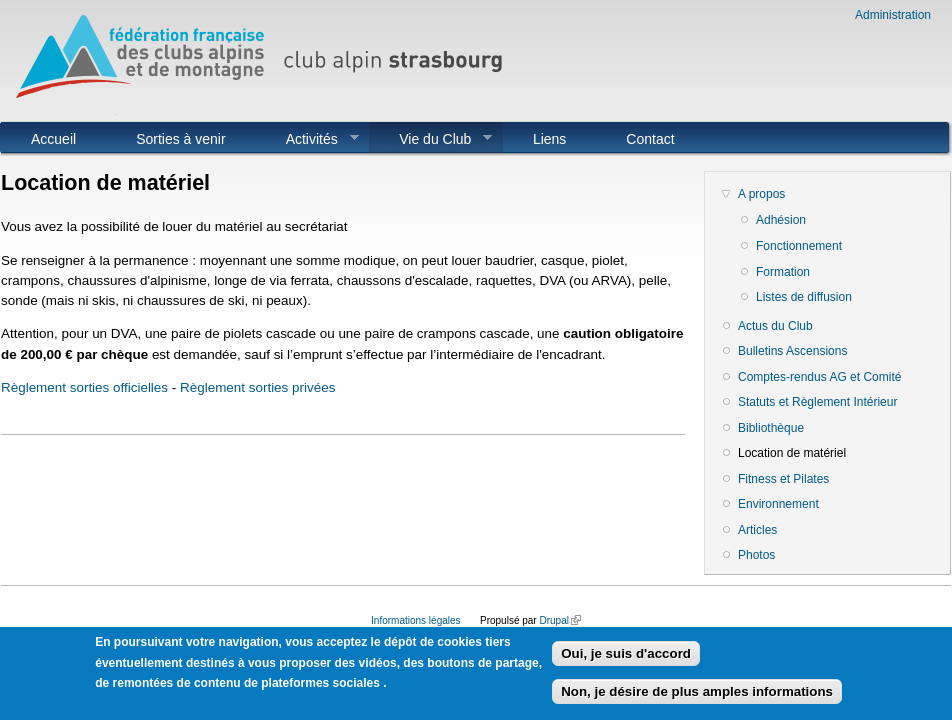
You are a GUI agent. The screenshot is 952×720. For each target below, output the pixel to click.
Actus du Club (775, 326)
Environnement (778, 504)
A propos (761, 194)
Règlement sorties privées (257, 387)
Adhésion (781, 220)
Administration (893, 15)
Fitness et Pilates (783, 479)
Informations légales (416, 620)
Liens (549, 139)
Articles (757, 530)
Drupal (559, 620)
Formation (783, 272)
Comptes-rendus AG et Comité (819, 377)
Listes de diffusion (804, 297)
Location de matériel (792, 453)
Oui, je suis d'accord (626, 661)
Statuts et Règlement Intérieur (817, 402)
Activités (307, 139)
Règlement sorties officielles (84, 387)
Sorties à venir (180, 139)
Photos (756, 555)
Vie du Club (430, 139)
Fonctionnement (799, 246)
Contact (650, 139)
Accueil (53, 139)
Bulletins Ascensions (792, 351)
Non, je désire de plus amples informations (697, 699)
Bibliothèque (771, 428)
